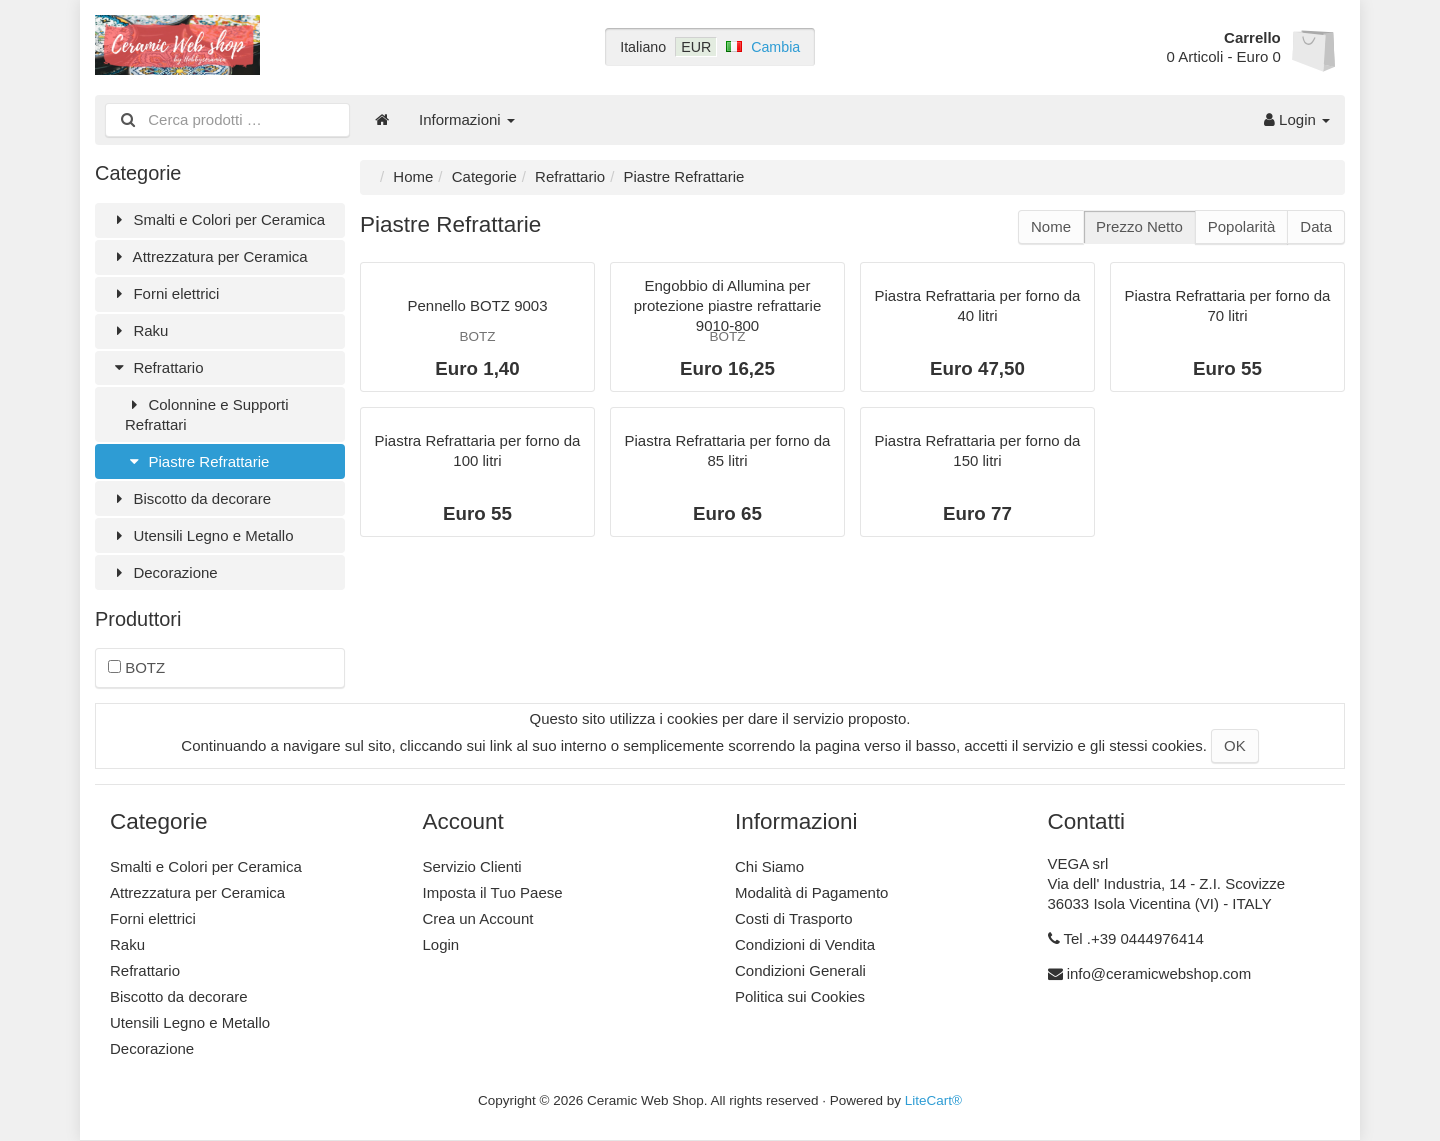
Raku (139, 330)
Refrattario (156, 367)
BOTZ (136, 667)
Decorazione (164, 572)
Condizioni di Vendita (805, 944)
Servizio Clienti (472, 866)
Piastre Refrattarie (197, 461)
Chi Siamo (769, 866)
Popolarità (1242, 226)
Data (1316, 226)
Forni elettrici (164, 293)
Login (1297, 119)
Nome (1051, 226)
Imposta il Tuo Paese (493, 892)
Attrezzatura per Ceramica (209, 256)
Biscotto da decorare (190, 498)
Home (413, 176)
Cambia (775, 47)
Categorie (484, 176)
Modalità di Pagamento (811, 892)
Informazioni (467, 119)
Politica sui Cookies (800, 996)
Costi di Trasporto (794, 918)
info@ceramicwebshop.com (1159, 973)
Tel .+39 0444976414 (1133, 938)
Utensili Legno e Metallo (202, 535)
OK (1235, 745)
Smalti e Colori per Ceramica (217, 219)
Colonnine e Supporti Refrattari (207, 414)
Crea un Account (478, 918)
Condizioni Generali (800, 970)
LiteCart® (933, 1100)
